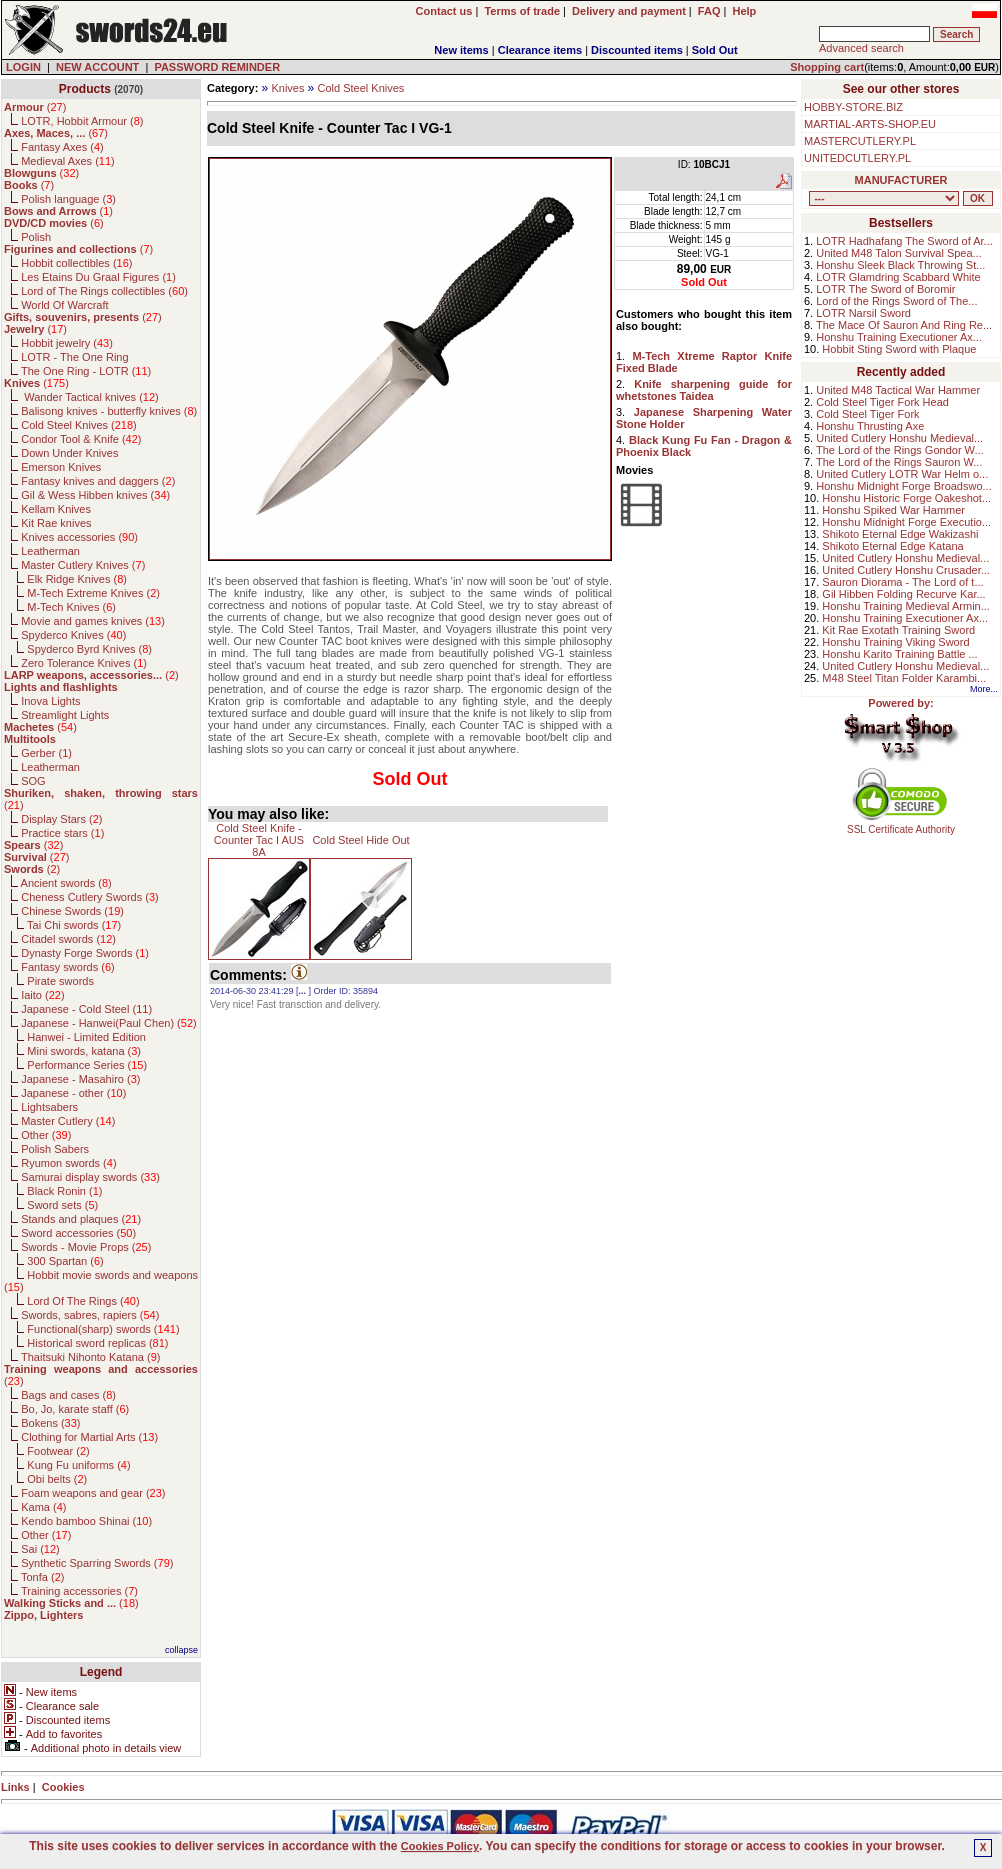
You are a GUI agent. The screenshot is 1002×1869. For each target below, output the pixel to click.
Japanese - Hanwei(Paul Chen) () (109, 1023)
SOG (33, 781)
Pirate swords (60, 981)
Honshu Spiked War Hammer (893, 510)
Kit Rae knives (56, 523)
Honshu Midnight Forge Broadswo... (903, 486)
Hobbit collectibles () (76, 263)
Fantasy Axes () (62, 147)
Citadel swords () (68, 939)
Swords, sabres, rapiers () (90, 1315)
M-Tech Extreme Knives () (93, 593)
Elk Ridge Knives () (77, 579)
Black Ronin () (64, 1191)
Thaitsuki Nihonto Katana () (90, 1357)
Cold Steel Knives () (79, 425)
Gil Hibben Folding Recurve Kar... (903, 594)
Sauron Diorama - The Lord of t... (902, 582)
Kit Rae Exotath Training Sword (898, 630)
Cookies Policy (440, 1846)
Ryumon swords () (68, 1163)
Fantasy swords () (68, 967)
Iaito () (42, 995)
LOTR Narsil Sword (863, 313)
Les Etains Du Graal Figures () (98, 277)
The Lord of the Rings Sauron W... (899, 462)
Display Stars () (61, 819)
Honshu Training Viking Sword (895, 642)
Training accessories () (79, 1591)
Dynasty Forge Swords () (85, 953)
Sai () (40, 1549)
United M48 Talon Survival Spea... (899, 253)
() (35, 107)
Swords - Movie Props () (86, 1247)
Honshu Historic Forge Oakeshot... (906, 498)
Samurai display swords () (90, 1177)
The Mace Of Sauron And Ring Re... (904, 325)
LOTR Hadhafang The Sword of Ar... (904, 241)
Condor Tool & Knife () (81, 439)
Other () (46, 1135)
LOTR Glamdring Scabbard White (898, 277)
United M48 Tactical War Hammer (898, 390)
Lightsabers (49, 1107)
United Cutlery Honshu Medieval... (899, 438)
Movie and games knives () (93, 621)
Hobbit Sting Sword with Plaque (899, 349)
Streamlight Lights (65, 715)
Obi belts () (57, 1479)
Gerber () (46, 753)
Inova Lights (50, 701)
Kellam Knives (56, 509)
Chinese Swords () (72, 911)
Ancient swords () (66, 883)
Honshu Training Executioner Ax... (899, 337)
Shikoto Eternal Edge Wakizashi (900, 534)
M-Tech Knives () (71, 607)
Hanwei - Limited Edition (86, 1037)
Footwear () (58, 1451)
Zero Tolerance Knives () (84, 663)
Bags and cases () (68, 1395)
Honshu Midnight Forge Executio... (906, 522)
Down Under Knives (69, 453)
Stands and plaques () (81, 1219)
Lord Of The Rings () (83, 1301)
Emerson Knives (61, 467)
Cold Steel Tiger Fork (867, 414)
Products (85, 89)
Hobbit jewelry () (67, 343)
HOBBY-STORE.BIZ (853, 107)
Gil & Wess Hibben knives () (95, 495)
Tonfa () (42, 1577)
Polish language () (68, 199)
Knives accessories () (79, 537)
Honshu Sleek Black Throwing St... (900, 265)
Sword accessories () (78, 1233)
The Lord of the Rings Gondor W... (900, 450)
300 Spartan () (65, 1261)
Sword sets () (62, 1205)
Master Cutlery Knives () (83, 565)
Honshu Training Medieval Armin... (906, 606)
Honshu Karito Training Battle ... (899, 654)
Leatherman (50, 551)
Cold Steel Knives (361, 88)
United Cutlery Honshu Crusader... (906, 570)
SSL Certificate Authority (901, 825)
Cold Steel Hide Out (360, 840)
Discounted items (637, 50)
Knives (287, 88)
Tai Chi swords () (74, 925)
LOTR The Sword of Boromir (885, 289)
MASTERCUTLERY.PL (860, 141)
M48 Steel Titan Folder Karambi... (904, 678)
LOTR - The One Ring (74, 357)
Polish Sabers (55, 1149)
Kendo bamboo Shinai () (86, 1521)
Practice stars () (62, 833)
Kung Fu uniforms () (78, 1465)
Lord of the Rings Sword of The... (896, 301)
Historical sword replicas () (97, 1343)
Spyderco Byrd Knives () (89, 649)
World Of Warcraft (64, 305)
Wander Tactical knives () (90, 397)
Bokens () (50, 1423)
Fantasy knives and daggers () (98, 481)
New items (461, 50)
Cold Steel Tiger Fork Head (882, 402)
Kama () (43, 1507)
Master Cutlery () (68, 1121)
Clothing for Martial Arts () (89, 1437)
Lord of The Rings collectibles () (104, 291)
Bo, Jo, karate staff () (75, 1409)
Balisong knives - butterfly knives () (109, 411)
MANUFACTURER (901, 180)
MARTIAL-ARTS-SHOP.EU (870, 124)
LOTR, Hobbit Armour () (82, 121)
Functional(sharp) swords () (103, 1329)
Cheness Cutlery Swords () (90, 897)
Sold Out (715, 50)
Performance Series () (87, 1065)
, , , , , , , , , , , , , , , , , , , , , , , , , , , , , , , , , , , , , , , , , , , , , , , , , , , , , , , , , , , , (884, 198)
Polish (36, 237)
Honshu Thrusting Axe (870, 426)
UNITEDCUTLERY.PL (857, 158)
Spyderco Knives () (73, 635)
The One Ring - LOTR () (86, 371)
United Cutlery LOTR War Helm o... (902, 474)
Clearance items (540, 50)
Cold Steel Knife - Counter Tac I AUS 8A (259, 840)
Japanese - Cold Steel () (86, 1009)
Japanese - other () (73, 1093)
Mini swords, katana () (84, 1051)
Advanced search (861, 48)
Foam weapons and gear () (93, 1493)
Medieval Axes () (68, 161)
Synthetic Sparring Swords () (97, 1563)
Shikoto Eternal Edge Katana (892, 546)
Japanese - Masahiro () (80, 1079)
